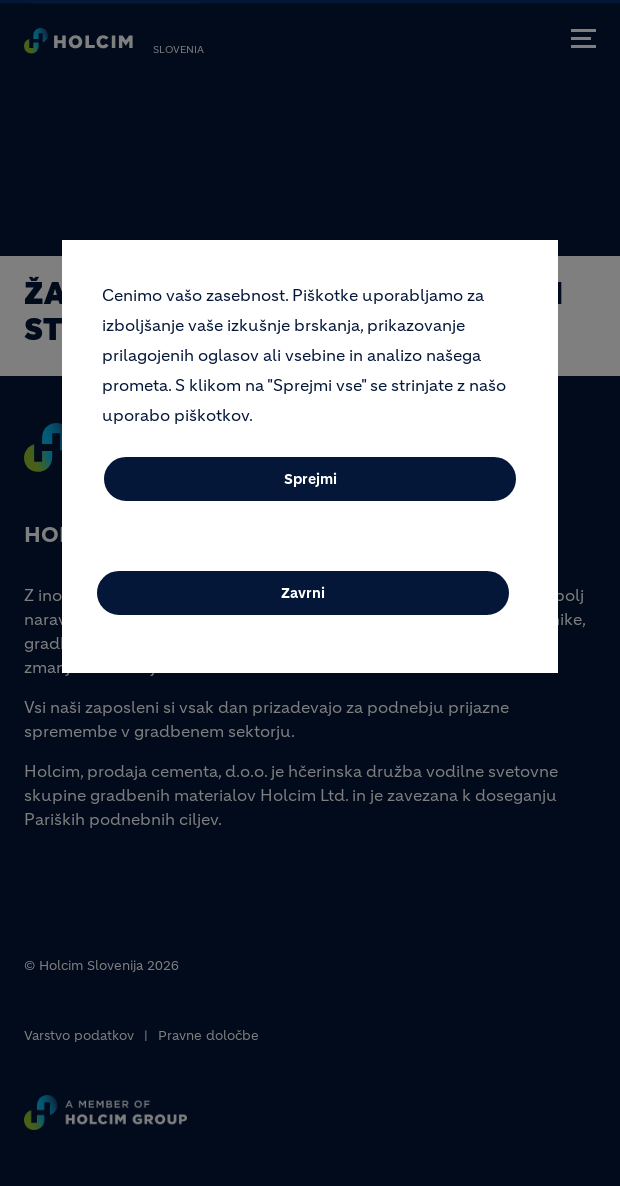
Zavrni (303, 605)
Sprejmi (310, 491)
